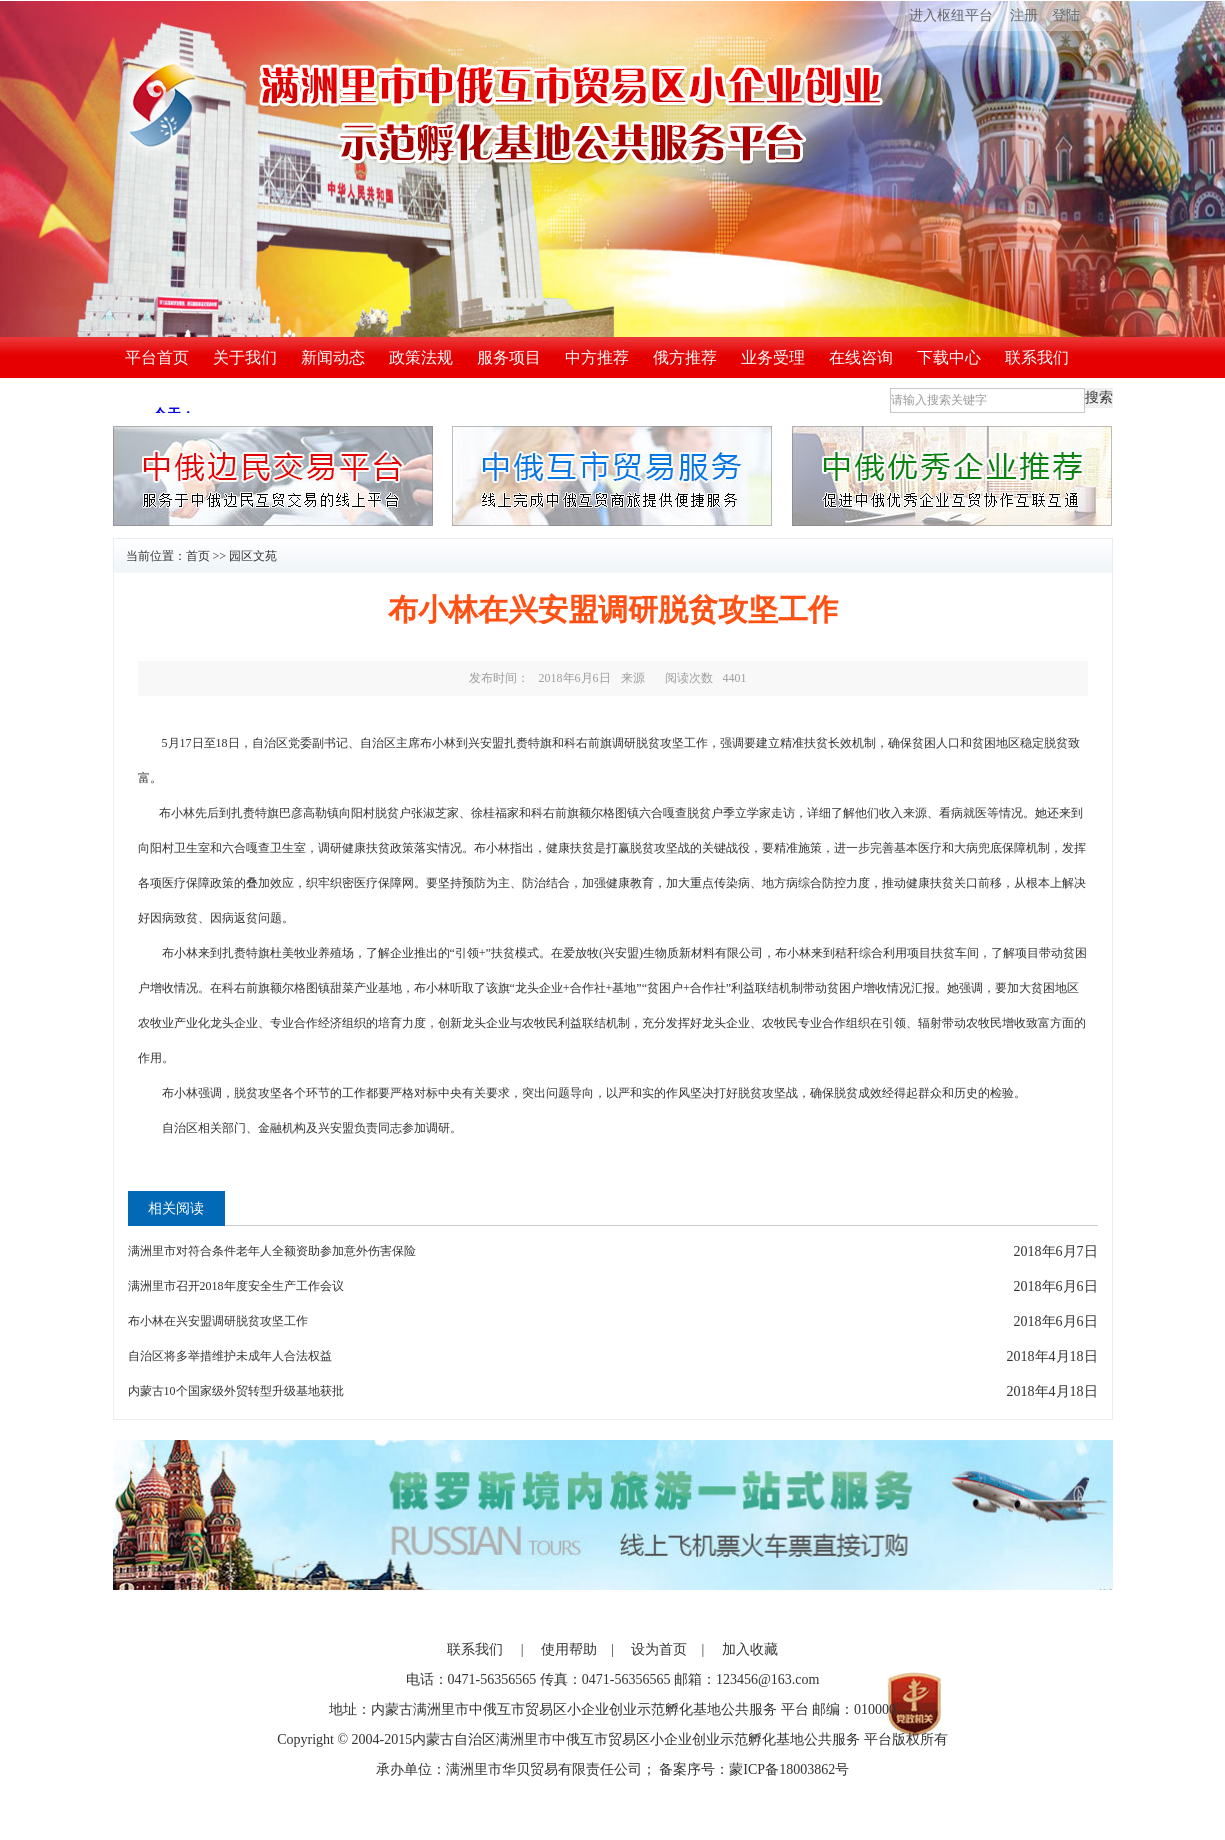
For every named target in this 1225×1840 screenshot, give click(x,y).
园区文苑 (253, 556)
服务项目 (509, 357)
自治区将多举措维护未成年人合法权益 (230, 1356)
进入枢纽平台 (937, 15)
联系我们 (1037, 357)
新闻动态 (333, 357)
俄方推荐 (685, 357)
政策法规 (421, 357)
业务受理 (773, 357)
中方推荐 (597, 357)
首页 (198, 556)
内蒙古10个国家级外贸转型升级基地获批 (236, 1391)
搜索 (1099, 397)
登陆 (1066, 15)
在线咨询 (861, 357)
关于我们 (245, 357)
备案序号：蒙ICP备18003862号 (754, 1769)
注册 (1024, 15)
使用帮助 (569, 1649)
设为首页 (659, 1649)
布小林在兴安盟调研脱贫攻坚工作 (218, 1321)
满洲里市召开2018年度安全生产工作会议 (236, 1286)
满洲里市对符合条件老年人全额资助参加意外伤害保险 (272, 1251)
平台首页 (157, 357)
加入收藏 (750, 1649)
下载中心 (949, 357)
